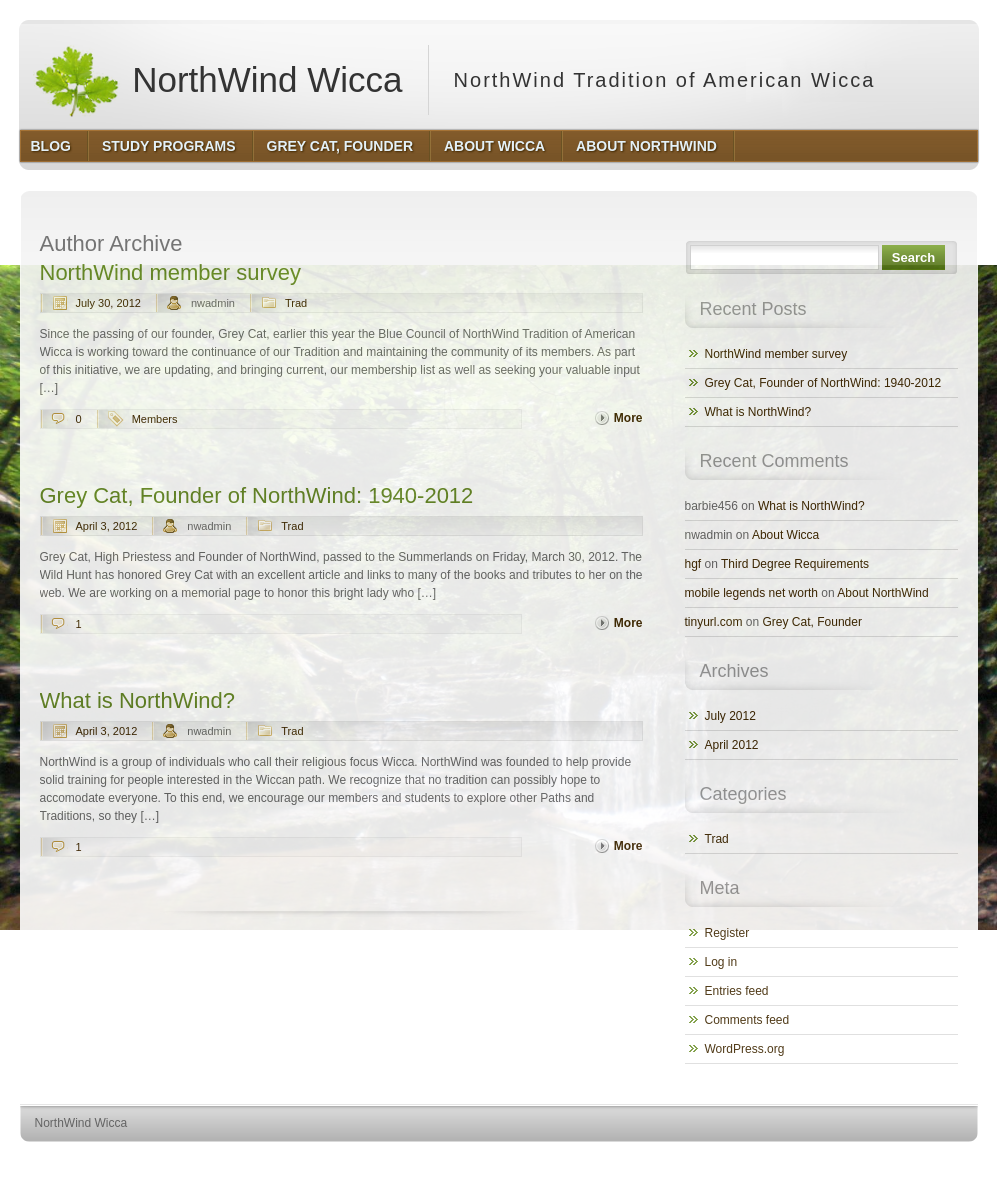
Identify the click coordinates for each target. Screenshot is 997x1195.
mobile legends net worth (751, 593)
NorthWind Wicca (218, 80)
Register (727, 933)
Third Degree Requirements (795, 564)
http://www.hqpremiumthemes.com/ (899, 1160)
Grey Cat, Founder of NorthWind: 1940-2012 (257, 495)
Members (155, 419)
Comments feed (747, 1020)
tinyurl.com (714, 622)
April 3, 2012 (107, 526)
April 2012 (732, 745)
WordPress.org (745, 1049)
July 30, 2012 (108, 303)
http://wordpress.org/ (753, 1160)
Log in (721, 962)
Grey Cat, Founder (812, 622)
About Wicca (785, 535)
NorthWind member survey (170, 272)
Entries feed (737, 991)
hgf (693, 564)
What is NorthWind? (137, 700)
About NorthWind (882, 593)
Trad (296, 303)
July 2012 (730, 716)
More (628, 418)
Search (913, 257)
